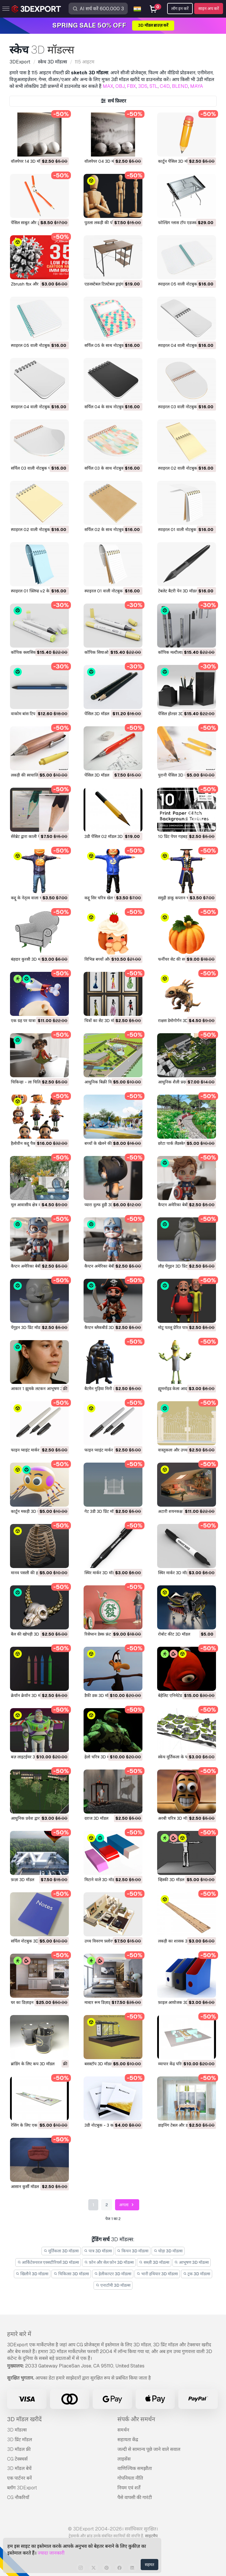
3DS (142, 86)
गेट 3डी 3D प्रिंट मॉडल (101, 1511)
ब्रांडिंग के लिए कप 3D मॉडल (32, 2063)
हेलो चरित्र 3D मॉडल (99, 1757)
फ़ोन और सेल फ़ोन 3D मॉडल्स (109, 2262)
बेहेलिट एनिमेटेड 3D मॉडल (178, 1695)
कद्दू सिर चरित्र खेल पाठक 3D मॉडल (111, 897)
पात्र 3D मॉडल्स (98, 2251)
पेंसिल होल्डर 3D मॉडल (175, 713)
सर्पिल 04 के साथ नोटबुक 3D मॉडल (112, 406)
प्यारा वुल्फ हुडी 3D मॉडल (103, 1204)
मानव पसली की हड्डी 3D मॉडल (34, 1572)
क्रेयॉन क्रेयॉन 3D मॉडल (28, 1695)
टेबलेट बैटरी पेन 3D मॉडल (177, 591)
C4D (165, 86)
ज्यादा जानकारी (51, 2553)
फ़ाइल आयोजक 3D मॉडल (178, 2002)
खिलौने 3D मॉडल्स (32, 2273)
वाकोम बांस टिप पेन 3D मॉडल (34, 713)
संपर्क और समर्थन (136, 2419)
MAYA (196, 86)
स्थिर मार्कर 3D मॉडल (100, 1572)
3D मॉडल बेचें (19, 2468)
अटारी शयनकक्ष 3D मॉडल (178, 1511)
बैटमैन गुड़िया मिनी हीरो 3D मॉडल (109, 1388)
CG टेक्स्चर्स (17, 2459)
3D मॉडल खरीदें (24, 2419)
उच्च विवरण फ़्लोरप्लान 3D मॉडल (109, 1941)
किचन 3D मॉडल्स (133, 2251)
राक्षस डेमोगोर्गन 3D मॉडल (177, 1020)
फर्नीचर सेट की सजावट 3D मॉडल (183, 959)
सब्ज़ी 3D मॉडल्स (154, 2262)
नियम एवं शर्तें (128, 2488)
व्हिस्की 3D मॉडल (171, 1879)
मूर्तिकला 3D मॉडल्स (61, 2251)
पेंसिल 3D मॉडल (96, 713)
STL (153, 86)
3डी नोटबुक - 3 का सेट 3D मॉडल (110, 2125)
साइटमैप (151, 2535)
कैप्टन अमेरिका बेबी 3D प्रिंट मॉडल (184, 1204)
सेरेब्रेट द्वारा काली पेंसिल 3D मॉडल (37, 836)
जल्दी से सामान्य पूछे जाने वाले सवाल (148, 2449)
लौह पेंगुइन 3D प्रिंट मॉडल (177, 1266)
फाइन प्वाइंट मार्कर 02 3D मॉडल (36, 1450)
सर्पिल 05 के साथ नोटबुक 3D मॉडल (112, 345)
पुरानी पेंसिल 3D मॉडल (175, 775)
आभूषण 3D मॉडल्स (192, 2262)
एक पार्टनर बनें (19, 2478)
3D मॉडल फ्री (19, 2449)
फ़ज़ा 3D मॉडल (22, 1879)
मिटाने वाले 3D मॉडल (100, 1879)
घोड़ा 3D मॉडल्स (168, 2251)
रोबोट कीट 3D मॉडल (174, 1634)
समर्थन (123, 2430)
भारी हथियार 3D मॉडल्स (157, 2273)
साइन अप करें (208, 8)
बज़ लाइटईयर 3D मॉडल (29, 1757)
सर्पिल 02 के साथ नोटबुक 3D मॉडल (112, 529)
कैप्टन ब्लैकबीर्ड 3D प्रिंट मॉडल (107, 1327)
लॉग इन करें (180, 8)
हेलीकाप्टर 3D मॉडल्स (113, 2273)
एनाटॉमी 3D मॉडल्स (113, 2285)
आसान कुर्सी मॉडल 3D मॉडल (33, 2186)
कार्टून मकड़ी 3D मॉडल (28, 1511)
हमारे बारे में (19, 2334)
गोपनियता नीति (130, 2478)
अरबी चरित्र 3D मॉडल (175, 1818)
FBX (131, 86)
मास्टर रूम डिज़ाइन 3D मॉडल (106, 2002)
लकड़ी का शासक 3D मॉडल (179, 1941)
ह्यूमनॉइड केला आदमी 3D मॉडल (182, 1388)
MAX (108, 86)
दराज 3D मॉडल (96, 1818)
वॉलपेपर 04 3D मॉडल (102, 161)
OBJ (120, 86)
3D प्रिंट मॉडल (19, 2439)
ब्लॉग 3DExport (22, 2488)
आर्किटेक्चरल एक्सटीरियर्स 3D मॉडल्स (48, 2262)
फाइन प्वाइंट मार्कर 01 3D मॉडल (109, 1450)
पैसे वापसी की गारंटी (134, 2497)
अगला (127, 2205)
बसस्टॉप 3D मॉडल (98, 2063)
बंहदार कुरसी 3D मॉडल (28, 959)
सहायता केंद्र (127, 2439)
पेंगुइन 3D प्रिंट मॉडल (27, 1327)
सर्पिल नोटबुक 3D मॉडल (29, 1941)
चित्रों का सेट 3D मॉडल (101, 1020)
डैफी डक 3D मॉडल (98, 1695)
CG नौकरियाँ (18, 2497)
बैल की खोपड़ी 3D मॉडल (30, 1634)
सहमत (149, 2564)
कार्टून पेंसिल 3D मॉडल (175, 161)
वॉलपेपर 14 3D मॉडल (28, 161)
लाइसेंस (124, 2459)
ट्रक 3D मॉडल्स (196, 2273)
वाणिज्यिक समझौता (134, 2468)
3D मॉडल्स (17, 2430)
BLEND (180, 86)
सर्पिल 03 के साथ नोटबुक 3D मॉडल (112, 468)
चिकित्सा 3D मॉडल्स (71, 2273)
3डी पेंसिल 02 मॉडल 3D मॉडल (108, 836)
